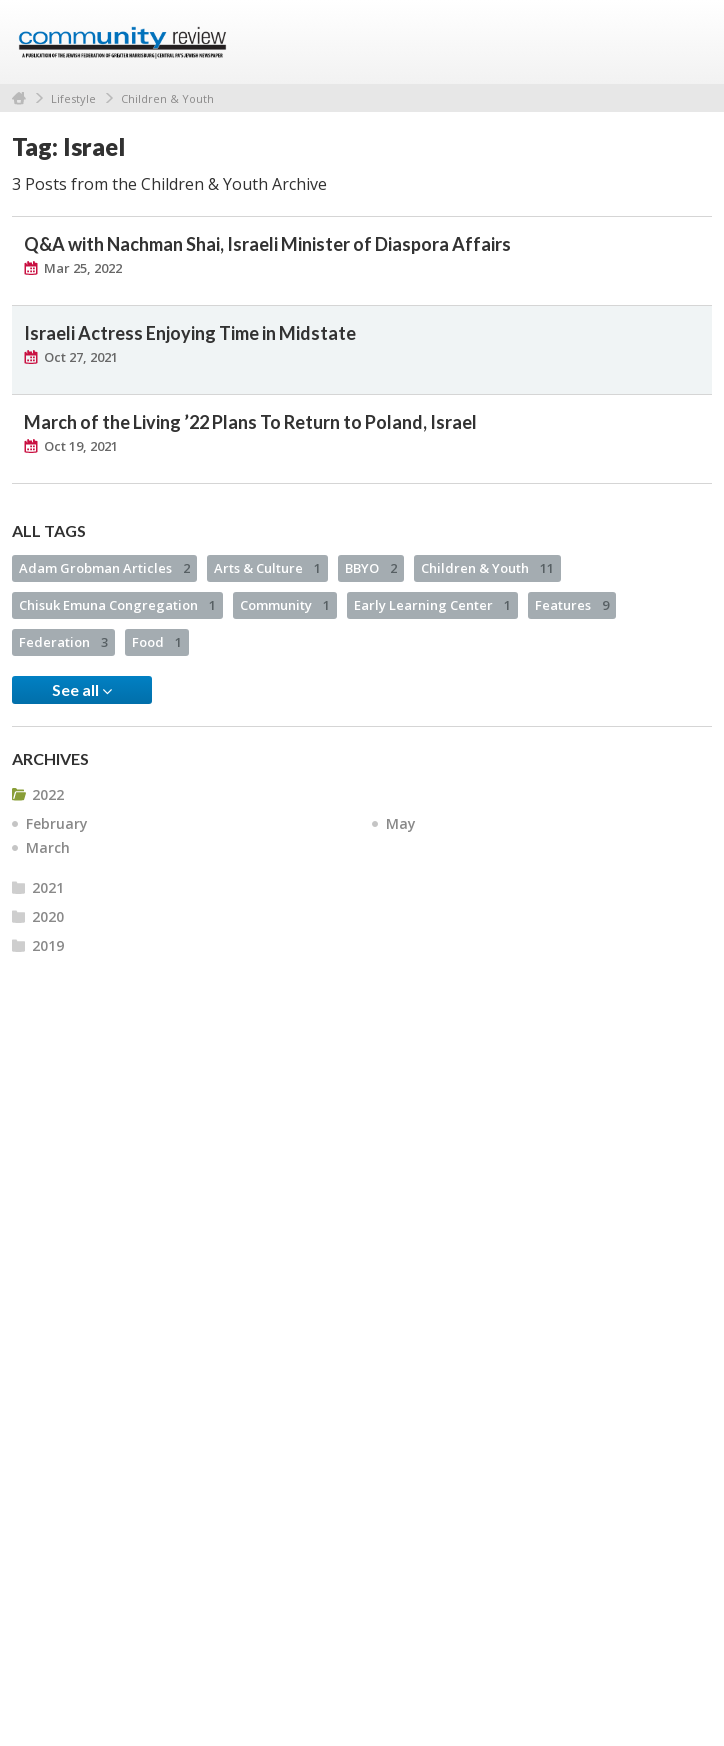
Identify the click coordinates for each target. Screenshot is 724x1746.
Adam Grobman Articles (104, 568)
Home (19, 98)
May (401, 823)
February (57, 823)
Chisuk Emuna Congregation (117, 605)
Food (157, 642)
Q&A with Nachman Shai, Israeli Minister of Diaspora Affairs (267, 244)
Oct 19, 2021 (81, 446)
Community (285, 605)
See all (82, 690)
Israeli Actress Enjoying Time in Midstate (190, 333)
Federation (63, 642)
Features (572, 605)
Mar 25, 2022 (83, 268)
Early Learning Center (432, 605)
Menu (689, 42)
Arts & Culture (267, 568)
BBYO (371, 568)
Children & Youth (167, 98)
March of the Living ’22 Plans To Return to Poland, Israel (250, 422)
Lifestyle (73, 98)
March (48, 847)
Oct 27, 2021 (81, 357)
